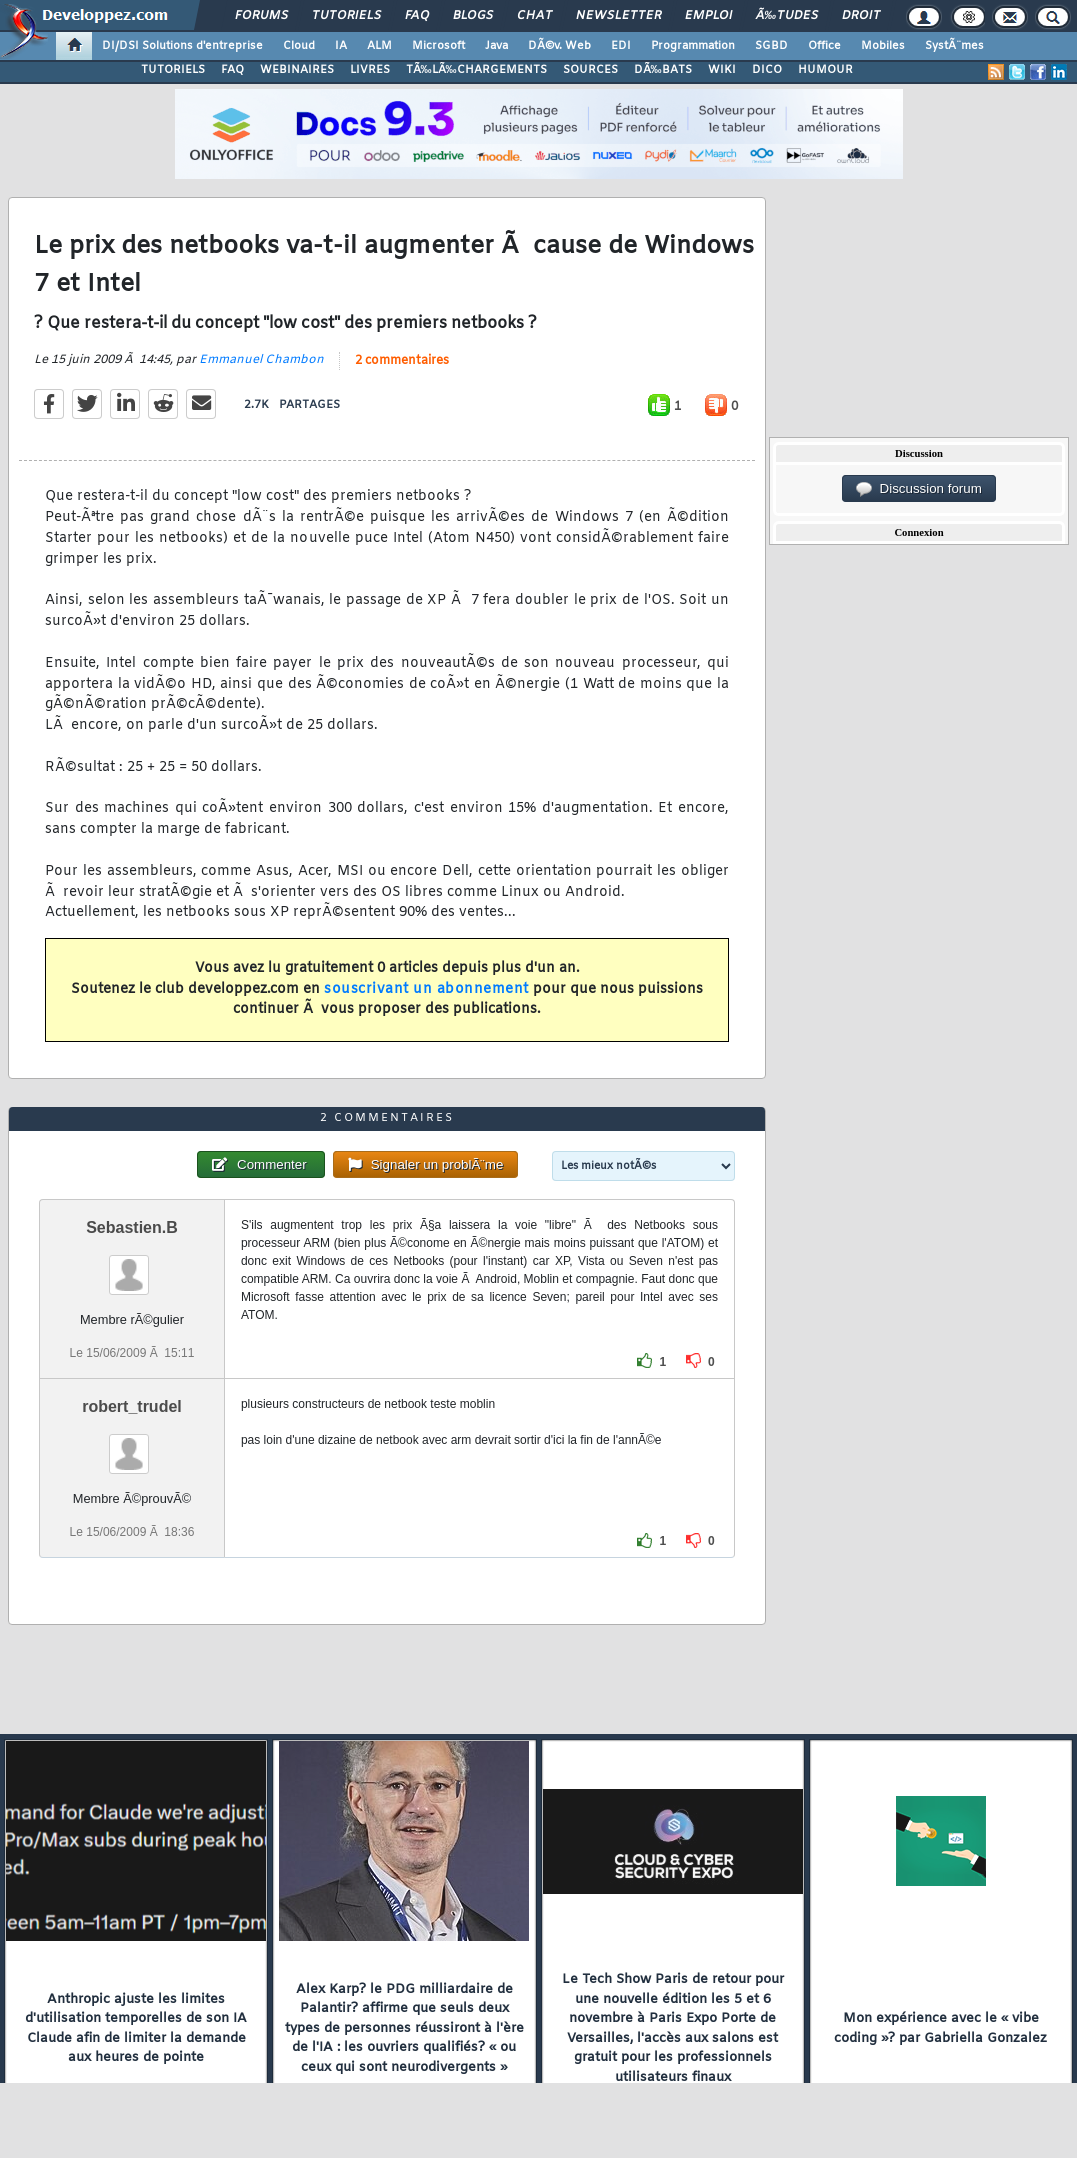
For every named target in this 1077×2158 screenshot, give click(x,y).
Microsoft (438, 46)
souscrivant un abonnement (426, 989)
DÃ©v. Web (559, 46)
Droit (861, 16)
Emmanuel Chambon (261, 360)
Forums (261, 16)
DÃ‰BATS (663, 70)
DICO (767, 70)
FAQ (417, 16)
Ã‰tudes (787, 16)
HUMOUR (825, 70)
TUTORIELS (173, 70)
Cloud (299, 46)
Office (824, 46)
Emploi (708, 16)
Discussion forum (919, 489)
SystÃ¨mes (954, 46)
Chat (534, 16)
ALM (379, 46)
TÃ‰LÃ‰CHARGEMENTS (476, 70)
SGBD (771, 46)
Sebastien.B (132, 1227)
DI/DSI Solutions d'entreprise (182, 46)
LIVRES (370, 70)
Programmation (693, 46)
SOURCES (590, 70)
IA (341, 46)
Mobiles (883, 46)
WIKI (722, 70)
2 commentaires (402, 361)
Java (496, 46)
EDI (621, 46)
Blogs (473, 16)
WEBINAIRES (297, 70)
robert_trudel (132, 1406)
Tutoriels (346, 16)
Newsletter (618, 16)
